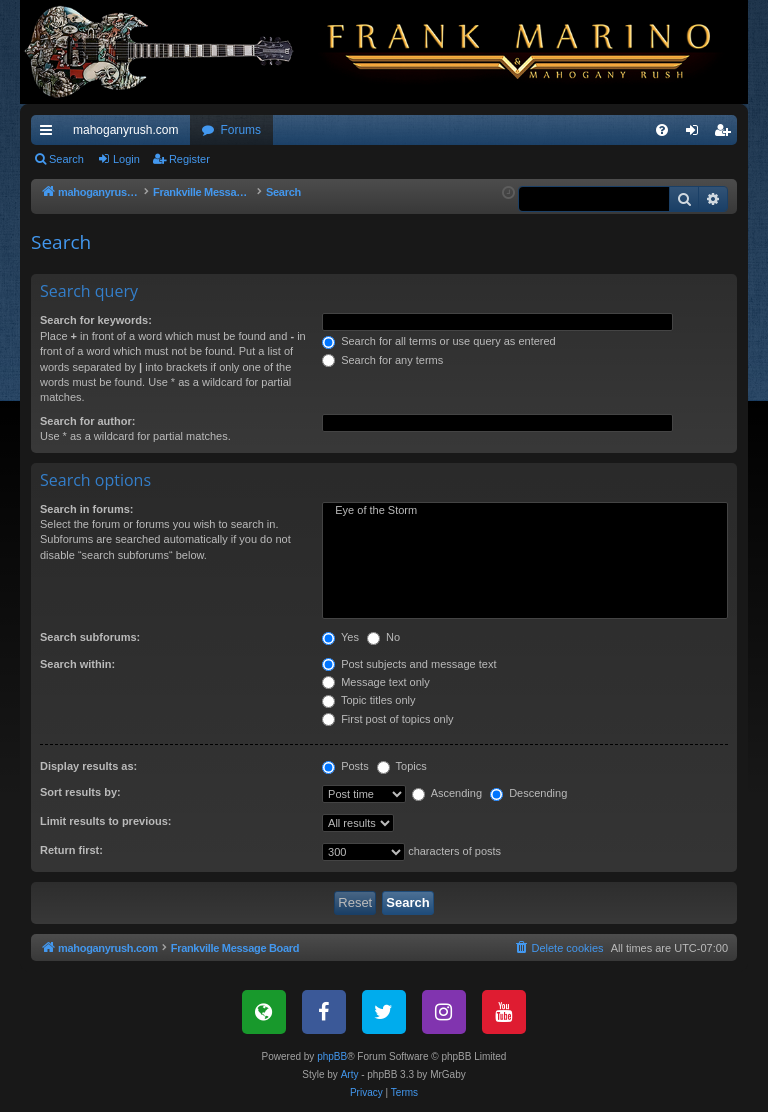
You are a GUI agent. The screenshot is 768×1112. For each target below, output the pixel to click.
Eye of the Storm (525, 511)
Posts (345, 766)
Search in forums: (87, 509)
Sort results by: (80, 792)
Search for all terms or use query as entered (439, 341)
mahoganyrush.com (125, 130)
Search (66, 159)
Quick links (50, 134)
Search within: (77, 664)
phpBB (332, 1056)
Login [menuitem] (696, 134)
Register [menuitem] (726, 134)
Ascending (447, 793)
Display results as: (88, 766)
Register (189, 159)
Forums (240, 130)
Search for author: (87, 421)
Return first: (71, 850)
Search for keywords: (96, 320)
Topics (402, 766)
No (383, 637)
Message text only (376, 682)
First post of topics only (388, 719)
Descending (528, 793)
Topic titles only (368, 700)
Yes (340, 637)
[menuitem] (662, 130)
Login (126, 159)
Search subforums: (90, 637)
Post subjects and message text (409, 664)
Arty (350, 1074)
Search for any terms (382, 360)
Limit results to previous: (105, 821)
